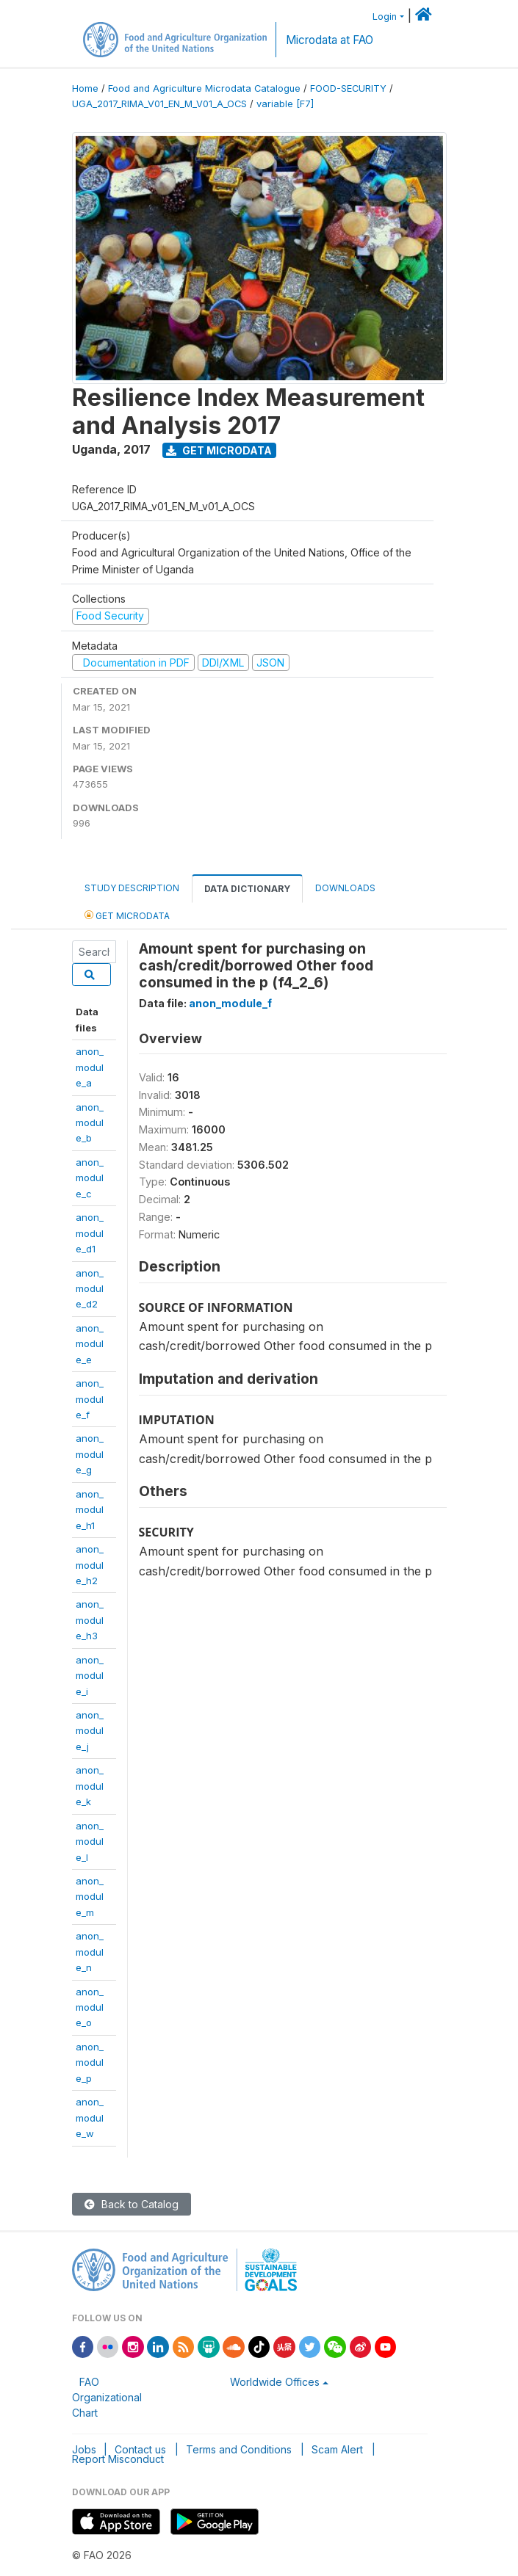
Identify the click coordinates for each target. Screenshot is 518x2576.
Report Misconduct (118, 2459)
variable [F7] (285, 103)
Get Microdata (219, 450)
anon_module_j (90, 1730)
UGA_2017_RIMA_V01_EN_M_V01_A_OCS (159, 103)
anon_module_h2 (90, 1564)
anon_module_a (90, 1067)
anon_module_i (90, 1675)
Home (85, 88)
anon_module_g (90, 1454)
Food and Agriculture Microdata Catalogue (204, 88)
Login (385, 16)
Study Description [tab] (131, 887)
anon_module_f (90, 1399)
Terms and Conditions (239, 2449)
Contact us (140, 2449)
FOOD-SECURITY (348, 88)
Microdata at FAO (329, 40)
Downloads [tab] (345, 887)
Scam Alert (337, 2449)
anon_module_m (90, 1896)
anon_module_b (90, 1122)
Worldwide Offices (275, 2382)
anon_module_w (90, 2117)
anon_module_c (90, 1178)
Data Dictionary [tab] (247, 888)
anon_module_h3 (90, 1619)
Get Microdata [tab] (127, 915)
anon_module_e (90, 1343)
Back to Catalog (131, 2204)
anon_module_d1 (90, 1233)
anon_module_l (90, 1841)
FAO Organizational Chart (107, 2397)
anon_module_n (90, 1951)
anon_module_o (90, 2007)
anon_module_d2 (90, 1288)
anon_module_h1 (90, 1509)
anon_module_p (90, 2062)
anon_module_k (90, 1785)
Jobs (84, 2449)
